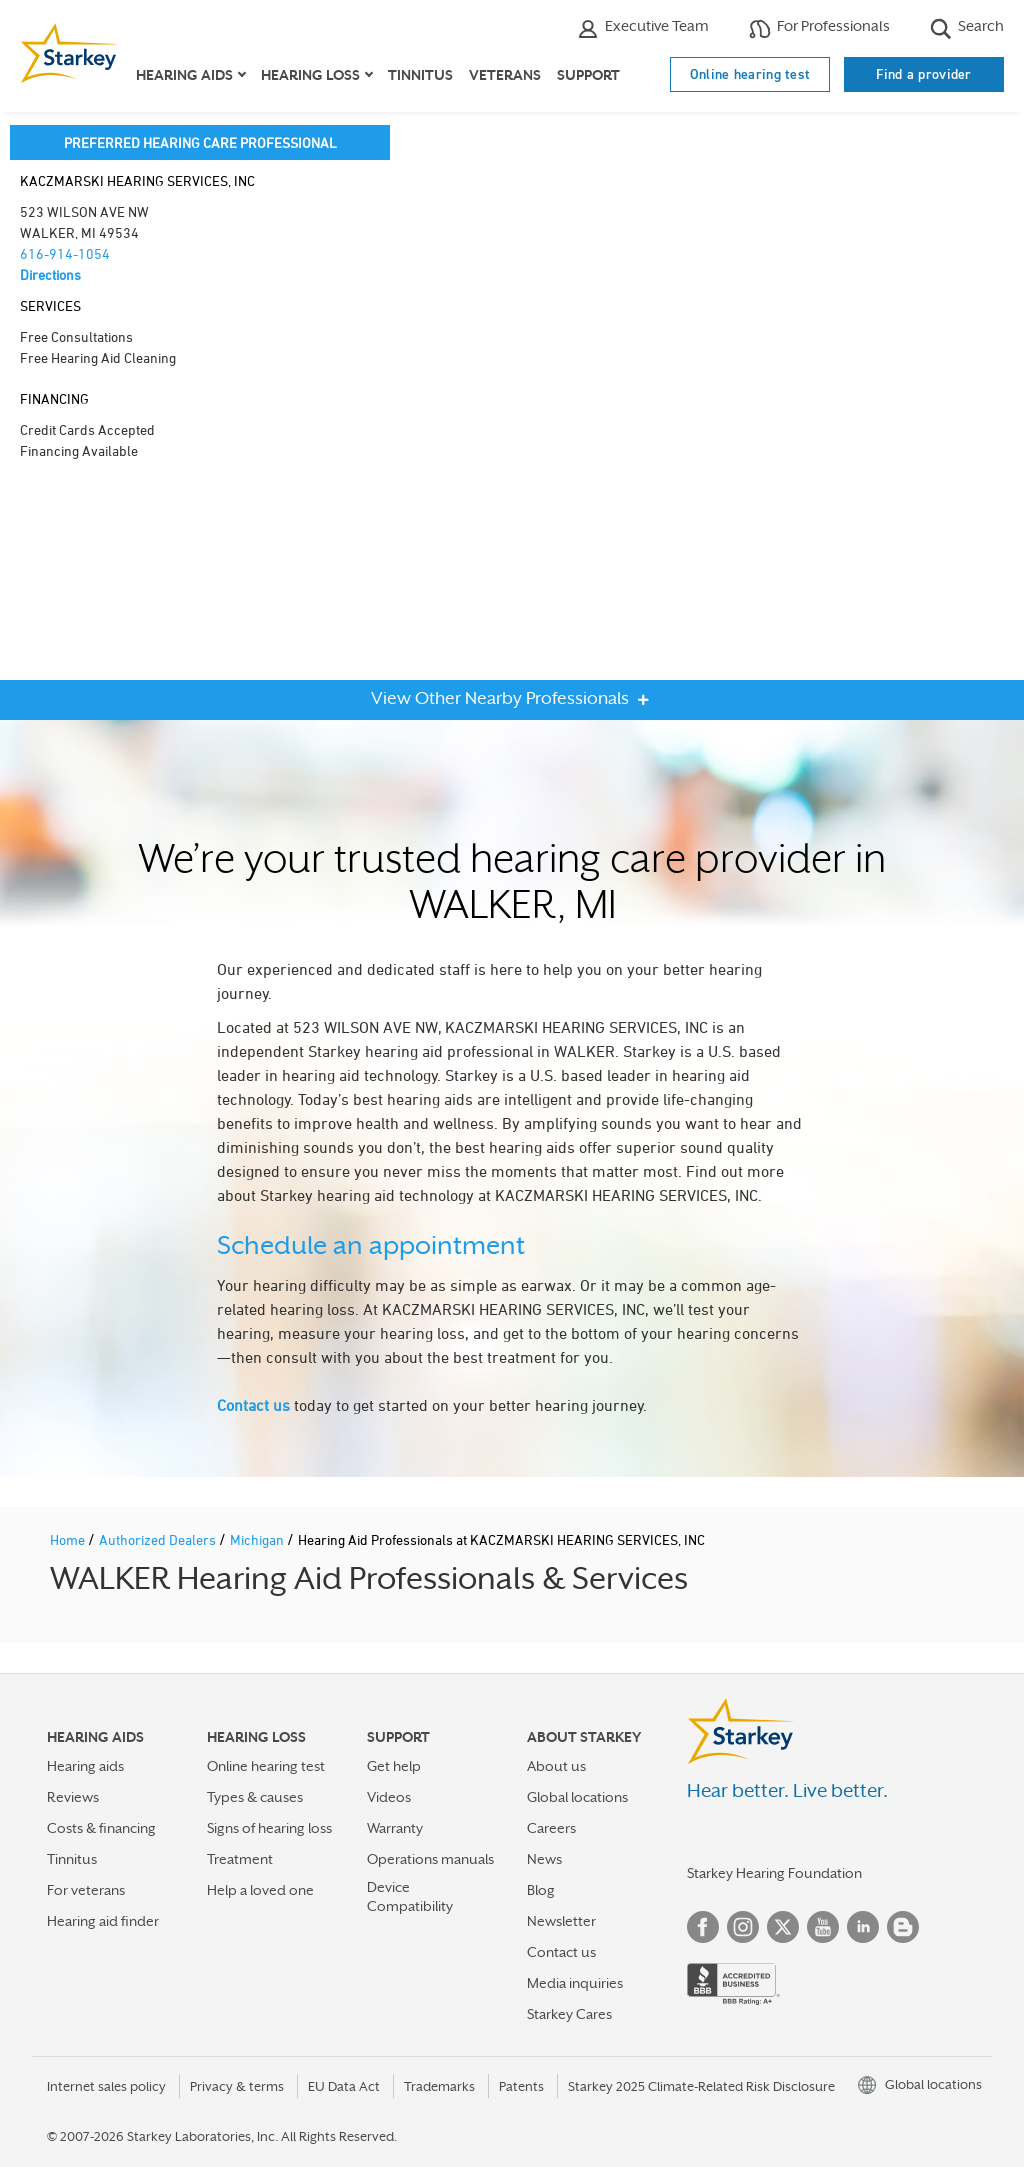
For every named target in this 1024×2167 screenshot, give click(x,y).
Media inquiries (575, 1983)
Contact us (253, 1405)
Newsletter (561, 1921)
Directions (50, 274)
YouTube (823, 1927)
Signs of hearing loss (269, 1828)
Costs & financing (101, 1828)
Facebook (703, 1927)
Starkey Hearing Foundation (774, 1873)
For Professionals (819, 28)
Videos (389, 1797)
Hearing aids (85, 1766)
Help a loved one (260, 1890)
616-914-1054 (65, 253)
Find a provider (924, 74)
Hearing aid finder (103, 1921)
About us (556, 1766)
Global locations (577, 1797)
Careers (551, 1828)
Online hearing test (750, 74)
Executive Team (643, 28)
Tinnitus (420, 75)
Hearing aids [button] (184, 75)
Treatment (240, 1859)
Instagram (743, 1927)
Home (69, 1539)
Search (967, 28)
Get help (394, 1766)
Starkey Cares (569, 2014)
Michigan (258, 1539)
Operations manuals (430, 1859)
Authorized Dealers (159, 1539)
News (544, 1859)
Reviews (73, 1797)
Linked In (863, 1927)
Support (588, 75)
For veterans (86, 1890)
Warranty (395, 1828)
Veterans (505, 75)
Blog (541, 1890)
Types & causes (255, 1797)
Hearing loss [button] (310, 75)
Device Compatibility (410, 1896)
